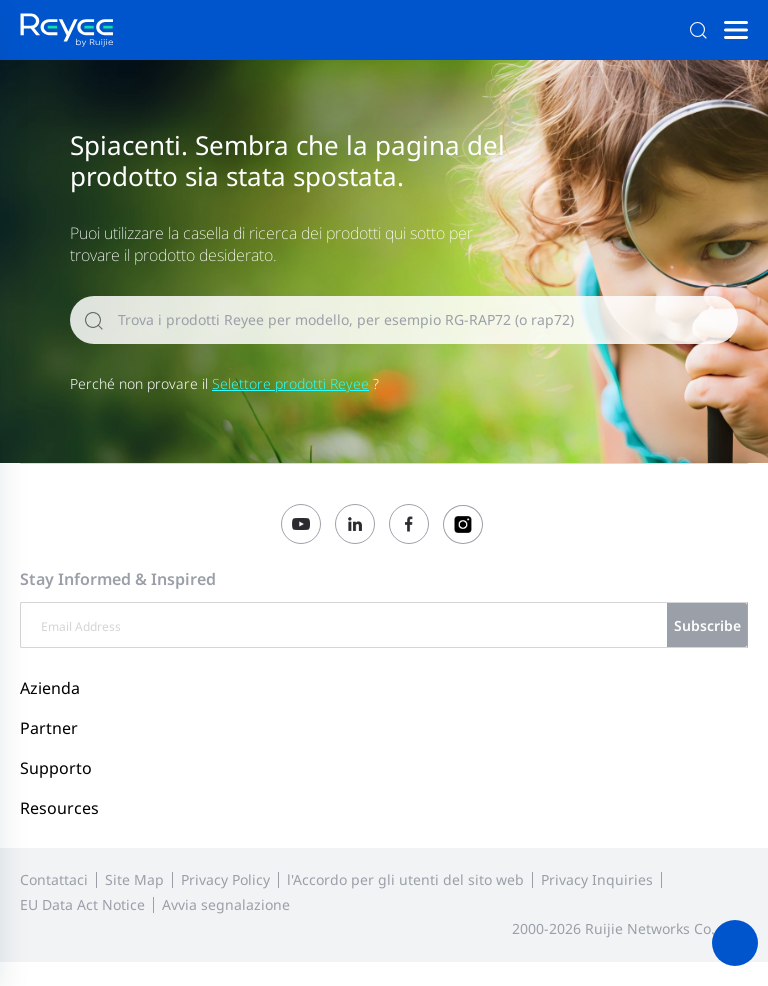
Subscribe (707, 625)
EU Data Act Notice (82, 904)
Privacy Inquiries (597, 879)
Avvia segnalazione (226, 904)
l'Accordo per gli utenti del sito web (405, 879)
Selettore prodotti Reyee (290, 383)
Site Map (134, 879)
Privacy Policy (225, 879)
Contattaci (54, 879)
